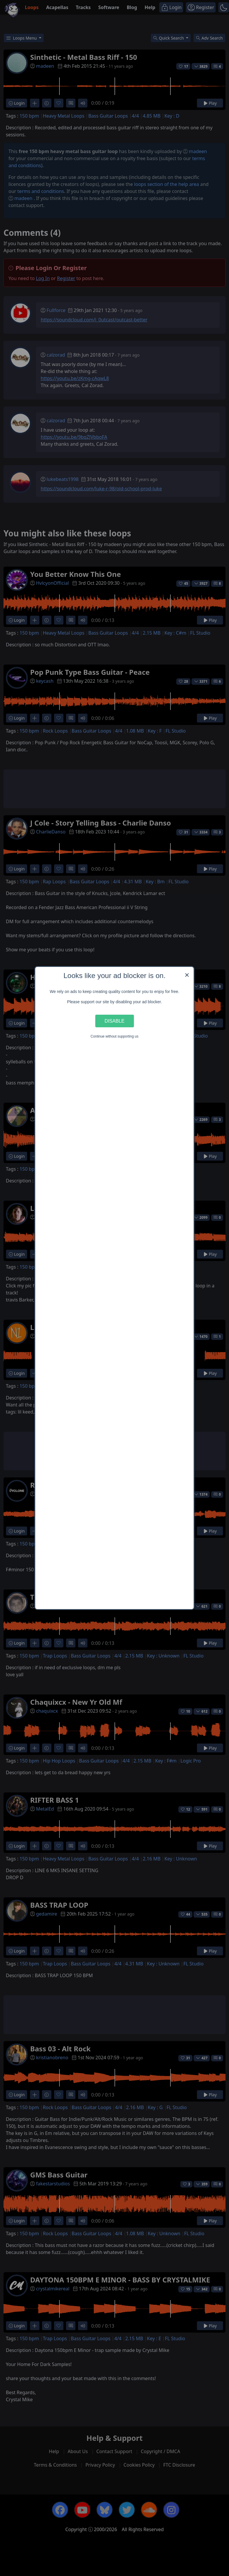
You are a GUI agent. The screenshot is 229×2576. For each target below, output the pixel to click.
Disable (114, 1020)
